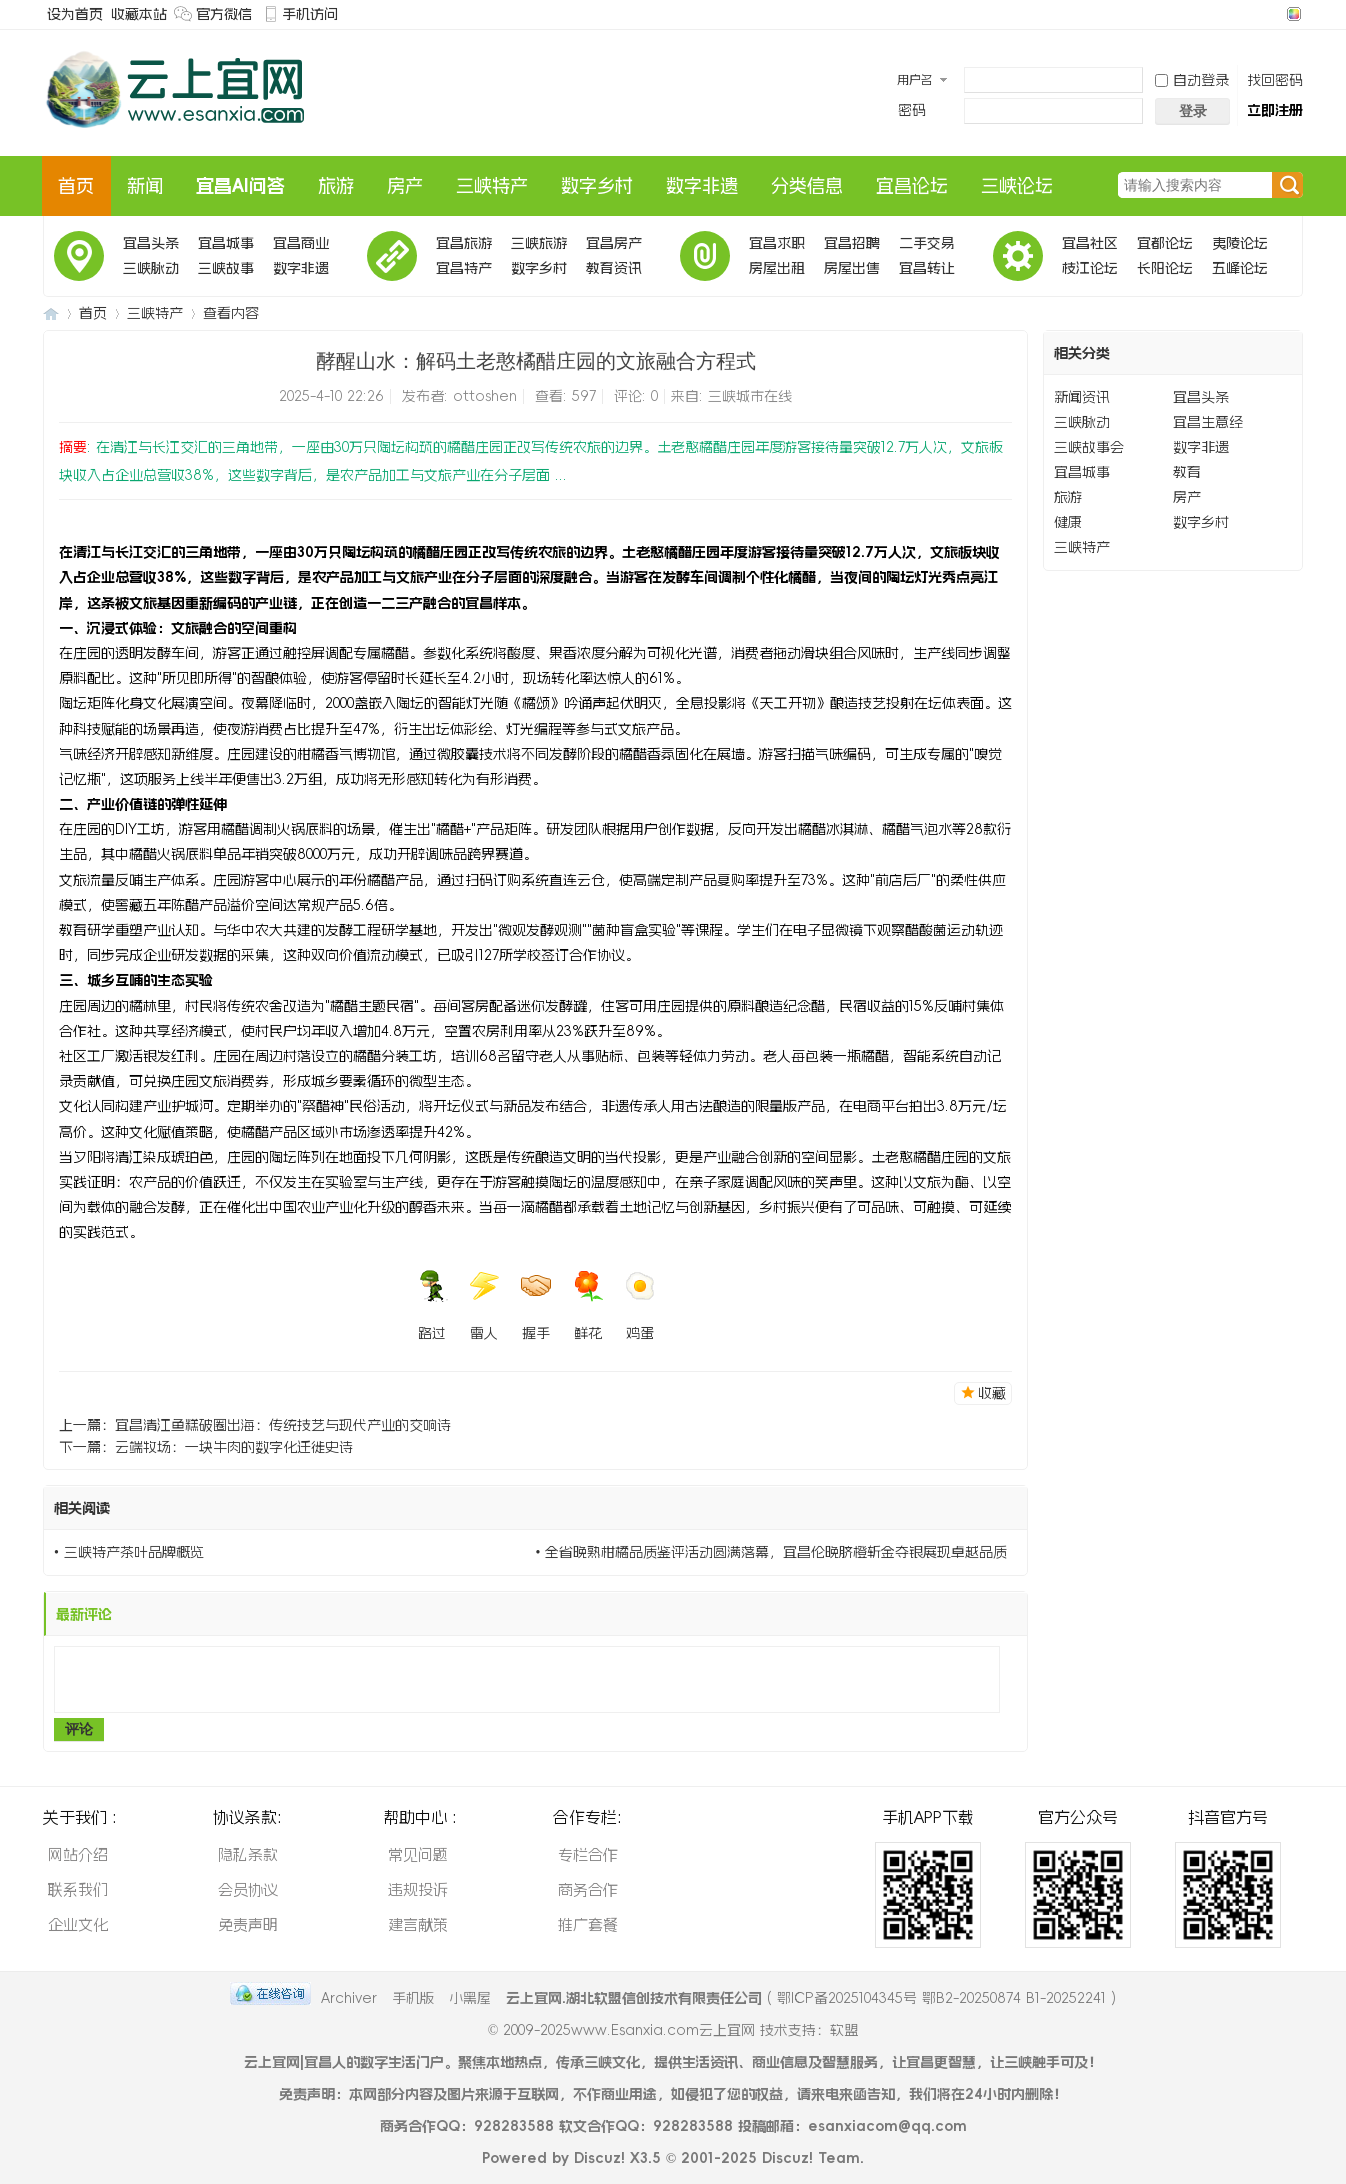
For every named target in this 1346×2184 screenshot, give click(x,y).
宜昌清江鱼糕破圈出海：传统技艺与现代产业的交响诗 (283, 1425)
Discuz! (599, 2158)
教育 (1187, 472)
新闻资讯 (1082, 397)
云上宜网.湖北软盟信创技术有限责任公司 (634, 1998)
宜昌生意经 (1208, 422)
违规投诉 (418, 1889)
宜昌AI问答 (240, 186)
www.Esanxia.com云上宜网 (665, 2030)
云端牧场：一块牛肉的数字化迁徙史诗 (234, 1447)
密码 (912, 110)
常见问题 (418, 1854)
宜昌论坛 (912, 186)
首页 (76, 186)
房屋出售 (852, 268)
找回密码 (1275, 80)
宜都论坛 (1165, 243)
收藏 (992, 1393)
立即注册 (1275, 110)
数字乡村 (597, 186)
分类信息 (807, 186)
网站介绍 (78, 1854)
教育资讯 (614, 268)
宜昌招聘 (852, 243)
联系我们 (78, 1889)
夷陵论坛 (1240, 243)
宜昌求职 (777, 243)
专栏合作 (588, 1854)
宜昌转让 (927, 268)
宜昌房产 (614, 243)
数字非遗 (702, 186)
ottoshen (485, 396)
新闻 (145, 186)
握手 (536, 1304)
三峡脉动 (151, 268)
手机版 (413, 1998)
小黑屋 (470, 1998)
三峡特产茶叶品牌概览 (134, 1552)
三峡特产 (492, 186)
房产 (405, 186)
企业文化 (78, 1924)
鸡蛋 (640, 1304)
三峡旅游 (539, 243)
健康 (1068, 522)
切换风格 (1291, 14)
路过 (432, 1304)
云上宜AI (51, 313)
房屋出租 (777, 268)
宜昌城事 (226, 243)
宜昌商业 (301, 243)
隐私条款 (248, 1854)
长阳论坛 (1165, 268)
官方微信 (224, 14)
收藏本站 (139, 14)
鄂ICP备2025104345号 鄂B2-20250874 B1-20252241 (941, 1998)
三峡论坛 (1017, 186)
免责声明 (248, 1924)
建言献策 (418, 1924)
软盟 (844, 2030)
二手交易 (927, 243)
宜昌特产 (464, 268)
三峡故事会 (226, 271)
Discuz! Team (811, 2158)
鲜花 (588, 1304)
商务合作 (588, 1889)
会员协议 (248, 1889)
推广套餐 (588, 1924)
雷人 (484, 1304)
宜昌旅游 (464, 243)
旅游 (336, 186)
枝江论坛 (1090, 268)
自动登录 (1192, 80)
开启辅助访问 (1275, 14)
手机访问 (310, 14)
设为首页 (75, 14)
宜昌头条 (151, 243)
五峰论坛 (1240, 268)
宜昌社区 (1090, 243)
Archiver (349, 1998)
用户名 (915, 80)
